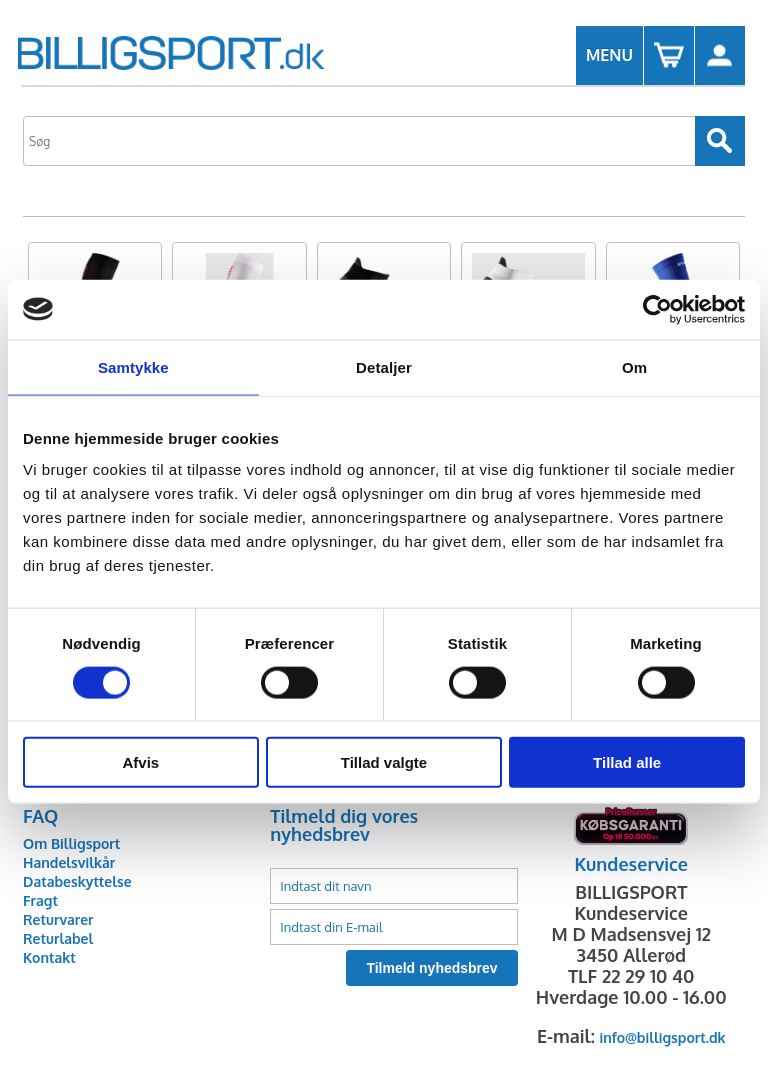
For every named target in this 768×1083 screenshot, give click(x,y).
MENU (609, 55)
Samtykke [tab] (133, 366)
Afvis (140, 762)
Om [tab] (634, 366)
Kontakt (49, 957)
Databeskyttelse (77, 881)
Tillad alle (627, 762)
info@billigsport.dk (663, 1037)
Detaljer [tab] (384, 366)
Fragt (40, 900)
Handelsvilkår (69, 862)
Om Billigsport (71, 843)
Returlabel (58, 938)
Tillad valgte (384, 762)
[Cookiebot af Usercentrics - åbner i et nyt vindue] (657, 309)
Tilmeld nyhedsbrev (431, 968)
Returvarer (58, 919)
